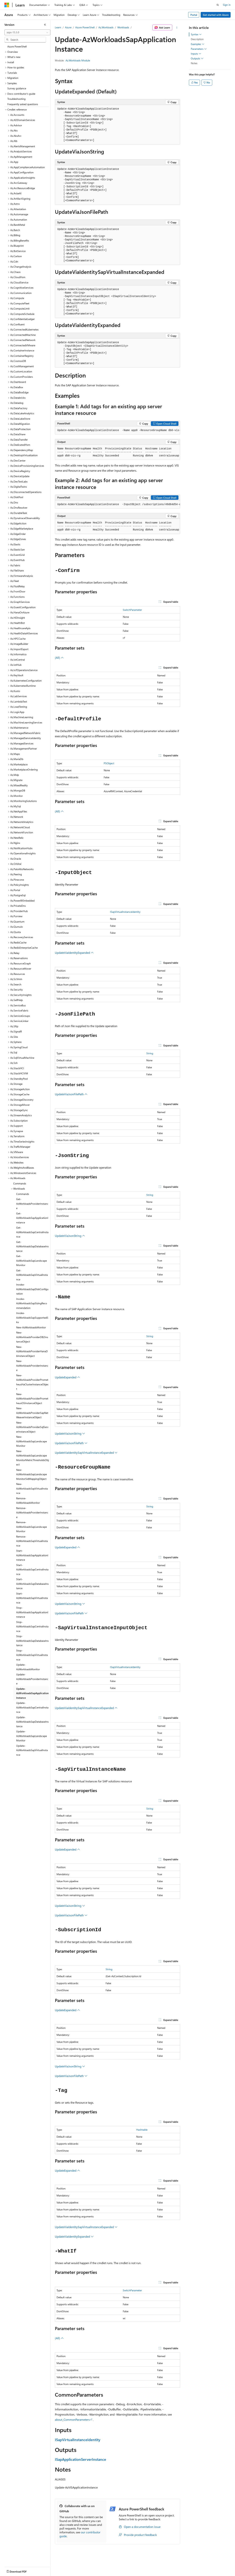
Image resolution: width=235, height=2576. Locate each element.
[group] (117, 430)
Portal (193, 15)
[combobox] (27, 32)
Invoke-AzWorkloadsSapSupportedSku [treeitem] (32, 1317)
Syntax (196, 34)
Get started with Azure (216, 15)
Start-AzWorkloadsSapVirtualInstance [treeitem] (32, 1598)
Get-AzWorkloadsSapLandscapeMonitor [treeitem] (31, 1260)
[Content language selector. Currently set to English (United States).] (21, 2571)
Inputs (196, 53)
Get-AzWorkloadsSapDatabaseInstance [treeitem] (32, 1246)
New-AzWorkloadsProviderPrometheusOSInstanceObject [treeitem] (32, 1398)
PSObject (109, 763)
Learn (58, 27)
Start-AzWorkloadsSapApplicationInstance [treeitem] (32, 1555)
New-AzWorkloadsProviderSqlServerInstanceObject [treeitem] (32, 1427)
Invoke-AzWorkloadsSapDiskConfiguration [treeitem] (32, 1289)
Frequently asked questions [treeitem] (22, 104)
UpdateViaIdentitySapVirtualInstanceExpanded (86, 1452)
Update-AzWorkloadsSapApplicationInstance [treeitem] (32, 1693)
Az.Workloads (105, 27)
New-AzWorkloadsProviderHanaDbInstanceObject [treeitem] (32, 1351)
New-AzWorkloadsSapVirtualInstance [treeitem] (32, 1488)
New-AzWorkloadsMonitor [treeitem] (31, 1327)
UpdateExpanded (67, 1377)
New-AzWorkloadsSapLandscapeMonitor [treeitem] (31, 1441)
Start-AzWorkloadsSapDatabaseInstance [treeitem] (32, 1583)
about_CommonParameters (72, 2419)
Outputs (197, 58)
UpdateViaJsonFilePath (71, 1094)
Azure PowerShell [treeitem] (17, 46)
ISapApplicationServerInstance (80, 2459)
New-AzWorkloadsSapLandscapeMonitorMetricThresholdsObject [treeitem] (32, 1457)
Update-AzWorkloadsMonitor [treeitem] (28, 1667)
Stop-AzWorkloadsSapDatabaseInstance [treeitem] (32, 1640)
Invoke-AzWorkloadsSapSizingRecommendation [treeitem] (31, 1303)
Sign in (227, 4)
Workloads (123, 27)
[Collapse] (45, 24)
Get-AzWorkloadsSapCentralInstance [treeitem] (32, 1232)
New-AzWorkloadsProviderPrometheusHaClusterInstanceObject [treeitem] (32, 1382)
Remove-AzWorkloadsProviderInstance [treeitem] (32, 1512)
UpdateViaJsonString (70, 1236)
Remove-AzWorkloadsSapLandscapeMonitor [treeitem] (31, 1526)
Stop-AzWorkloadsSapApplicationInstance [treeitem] (32, 1612)
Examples (197, 44)
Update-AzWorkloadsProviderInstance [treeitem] (32, 1679)
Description (197, 39)
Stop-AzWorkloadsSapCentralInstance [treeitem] (32, 1626)
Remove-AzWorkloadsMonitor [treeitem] (28, 1501)
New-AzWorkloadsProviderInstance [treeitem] (32, 1365)
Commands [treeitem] (19, 1183)
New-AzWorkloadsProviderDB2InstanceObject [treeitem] (32, 1337)
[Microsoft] (6, 5)
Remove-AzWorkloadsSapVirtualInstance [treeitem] (32, 1541)
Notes (194, 63)
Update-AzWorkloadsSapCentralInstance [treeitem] (32, 1707)
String (149, 1053)
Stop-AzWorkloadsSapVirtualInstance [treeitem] (32, 1655)
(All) (59, 657)
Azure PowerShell (85, 27)
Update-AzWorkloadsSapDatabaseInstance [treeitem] (32, 1721)
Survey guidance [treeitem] (16, 88)
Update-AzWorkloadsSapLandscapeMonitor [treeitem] (31, 1736)
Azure (68, 27)
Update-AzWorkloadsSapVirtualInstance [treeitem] (32, 1750)
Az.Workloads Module (78, 60)
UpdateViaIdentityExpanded (74, 952)
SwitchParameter (132, 610)
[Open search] (217, 5)
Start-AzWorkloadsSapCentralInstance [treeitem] (32, 1569)
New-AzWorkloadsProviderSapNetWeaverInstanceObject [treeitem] (32, 1412)
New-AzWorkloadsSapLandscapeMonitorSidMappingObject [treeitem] (31, 1474)
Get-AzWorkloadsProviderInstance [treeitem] (32, 1203)
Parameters (199, 49)
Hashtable (141, 2129)
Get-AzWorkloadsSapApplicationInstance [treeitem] (32, 1218)
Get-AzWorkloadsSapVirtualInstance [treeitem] (32, 1275)
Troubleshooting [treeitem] (16, 99)
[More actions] (177, 28)
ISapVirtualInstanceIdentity (125, 912)
